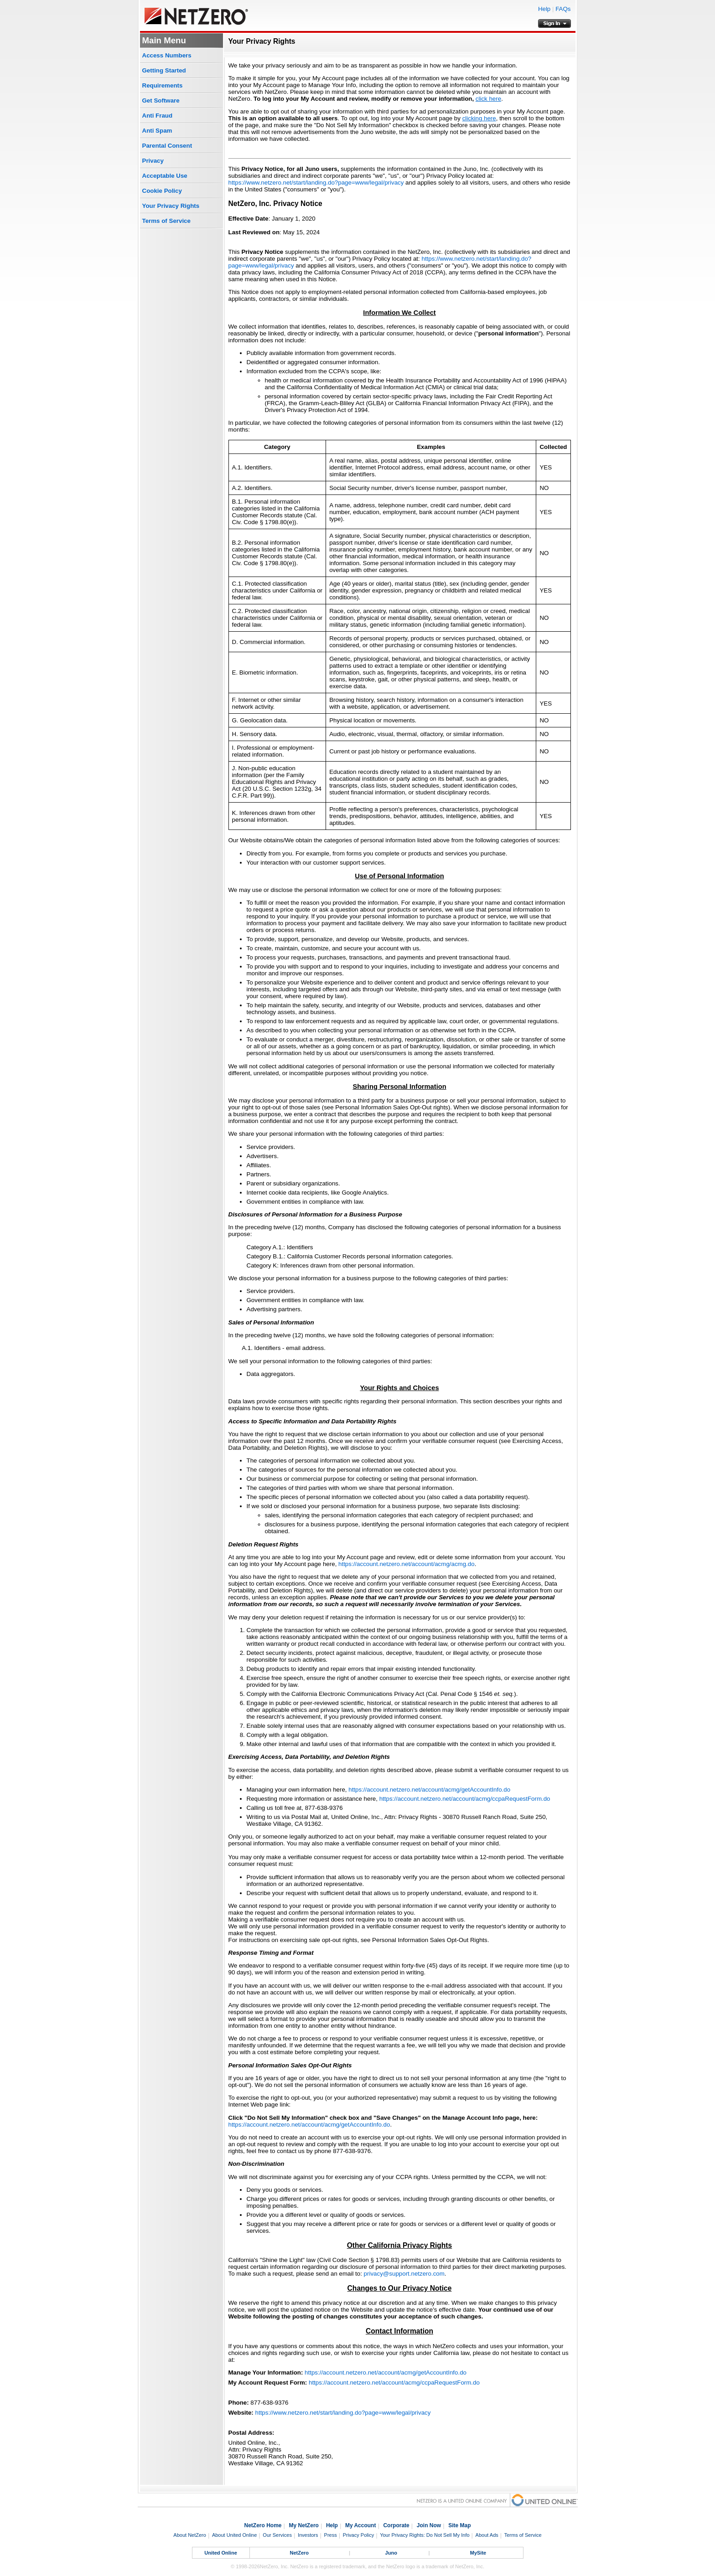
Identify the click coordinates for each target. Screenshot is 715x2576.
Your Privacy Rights (171, 205)
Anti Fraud (157, 115)
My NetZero (304, 2525)
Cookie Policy (162, 190)
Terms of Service (166, 220)
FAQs (562, 8)
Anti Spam (157, 130)
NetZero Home (263, 2525)
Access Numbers (167, 55)
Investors (308, 2535)
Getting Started (164, 70)
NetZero (299, 2552)
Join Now (429, 2525)
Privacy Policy (358, 2535)
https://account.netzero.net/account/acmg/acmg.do (406, 1564)
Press (330, 2535)
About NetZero (189, 2535)
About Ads (487, 2535)
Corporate (396, 2525)
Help (544, 8)
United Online (220, 2552)
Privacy (153, 160)
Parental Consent (167, 145)
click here (488, 98)
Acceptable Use (164, 175)
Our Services (277, 2535)
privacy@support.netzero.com (404, 2273)
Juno (391, 2552)
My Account (360, 2525)
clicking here (479, 118)
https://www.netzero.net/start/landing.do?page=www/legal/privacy (316, 182)
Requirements (162, 85)
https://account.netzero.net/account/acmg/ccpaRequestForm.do (464, 1798)
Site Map (459, 2525)
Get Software (161, 100)
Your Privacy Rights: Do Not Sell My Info (424, 2535)
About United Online (234, 2535)
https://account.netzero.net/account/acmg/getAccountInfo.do (429, 1789)
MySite (478, 2552)
